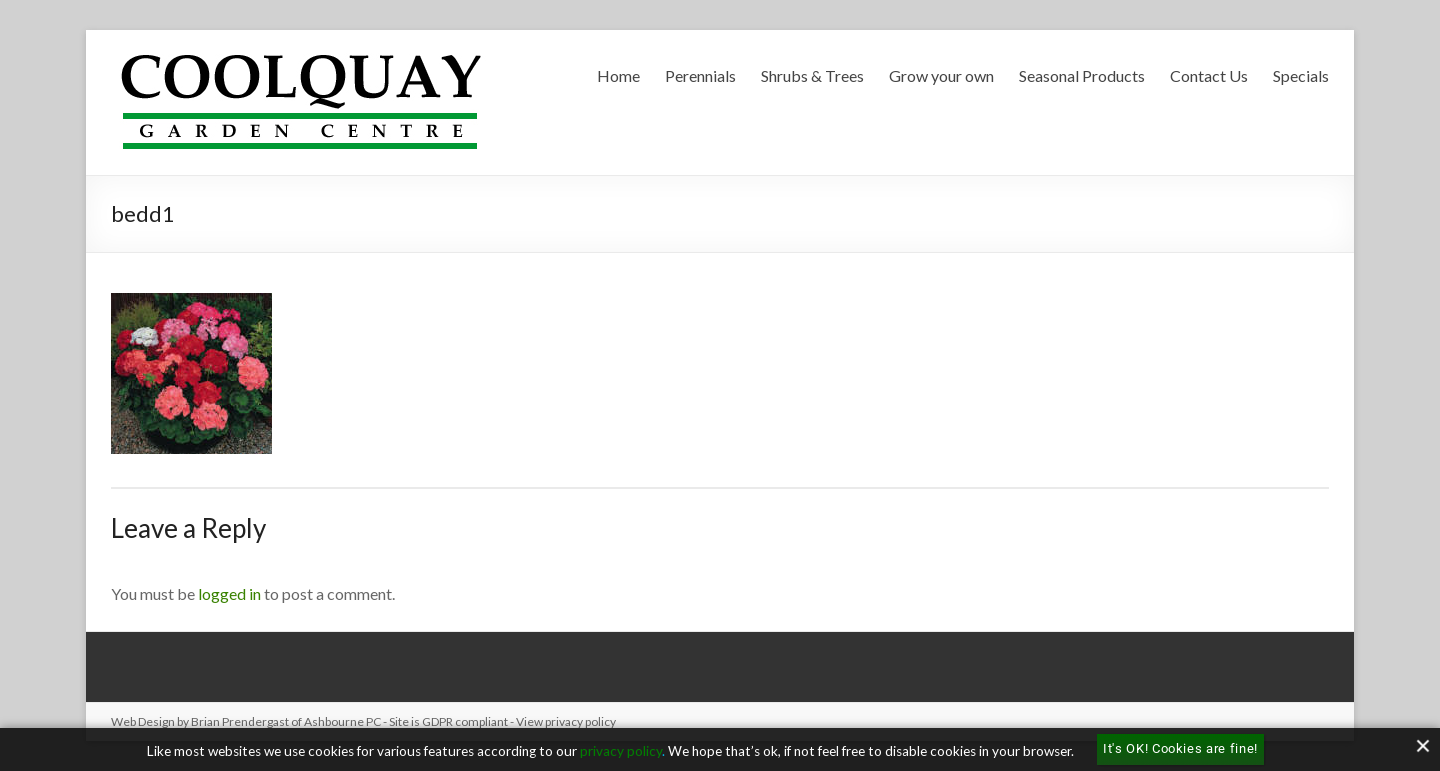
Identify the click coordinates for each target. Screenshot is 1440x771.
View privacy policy (566, 721)
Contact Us (1209, 75)
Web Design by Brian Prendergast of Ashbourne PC (246, 721)
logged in (229, 593)
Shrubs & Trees (812, 75)
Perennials (700, 75)
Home (618, 75)
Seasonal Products (1082, 75)
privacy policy (621, 751)
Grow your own (941, 75)
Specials (1301, 75)
